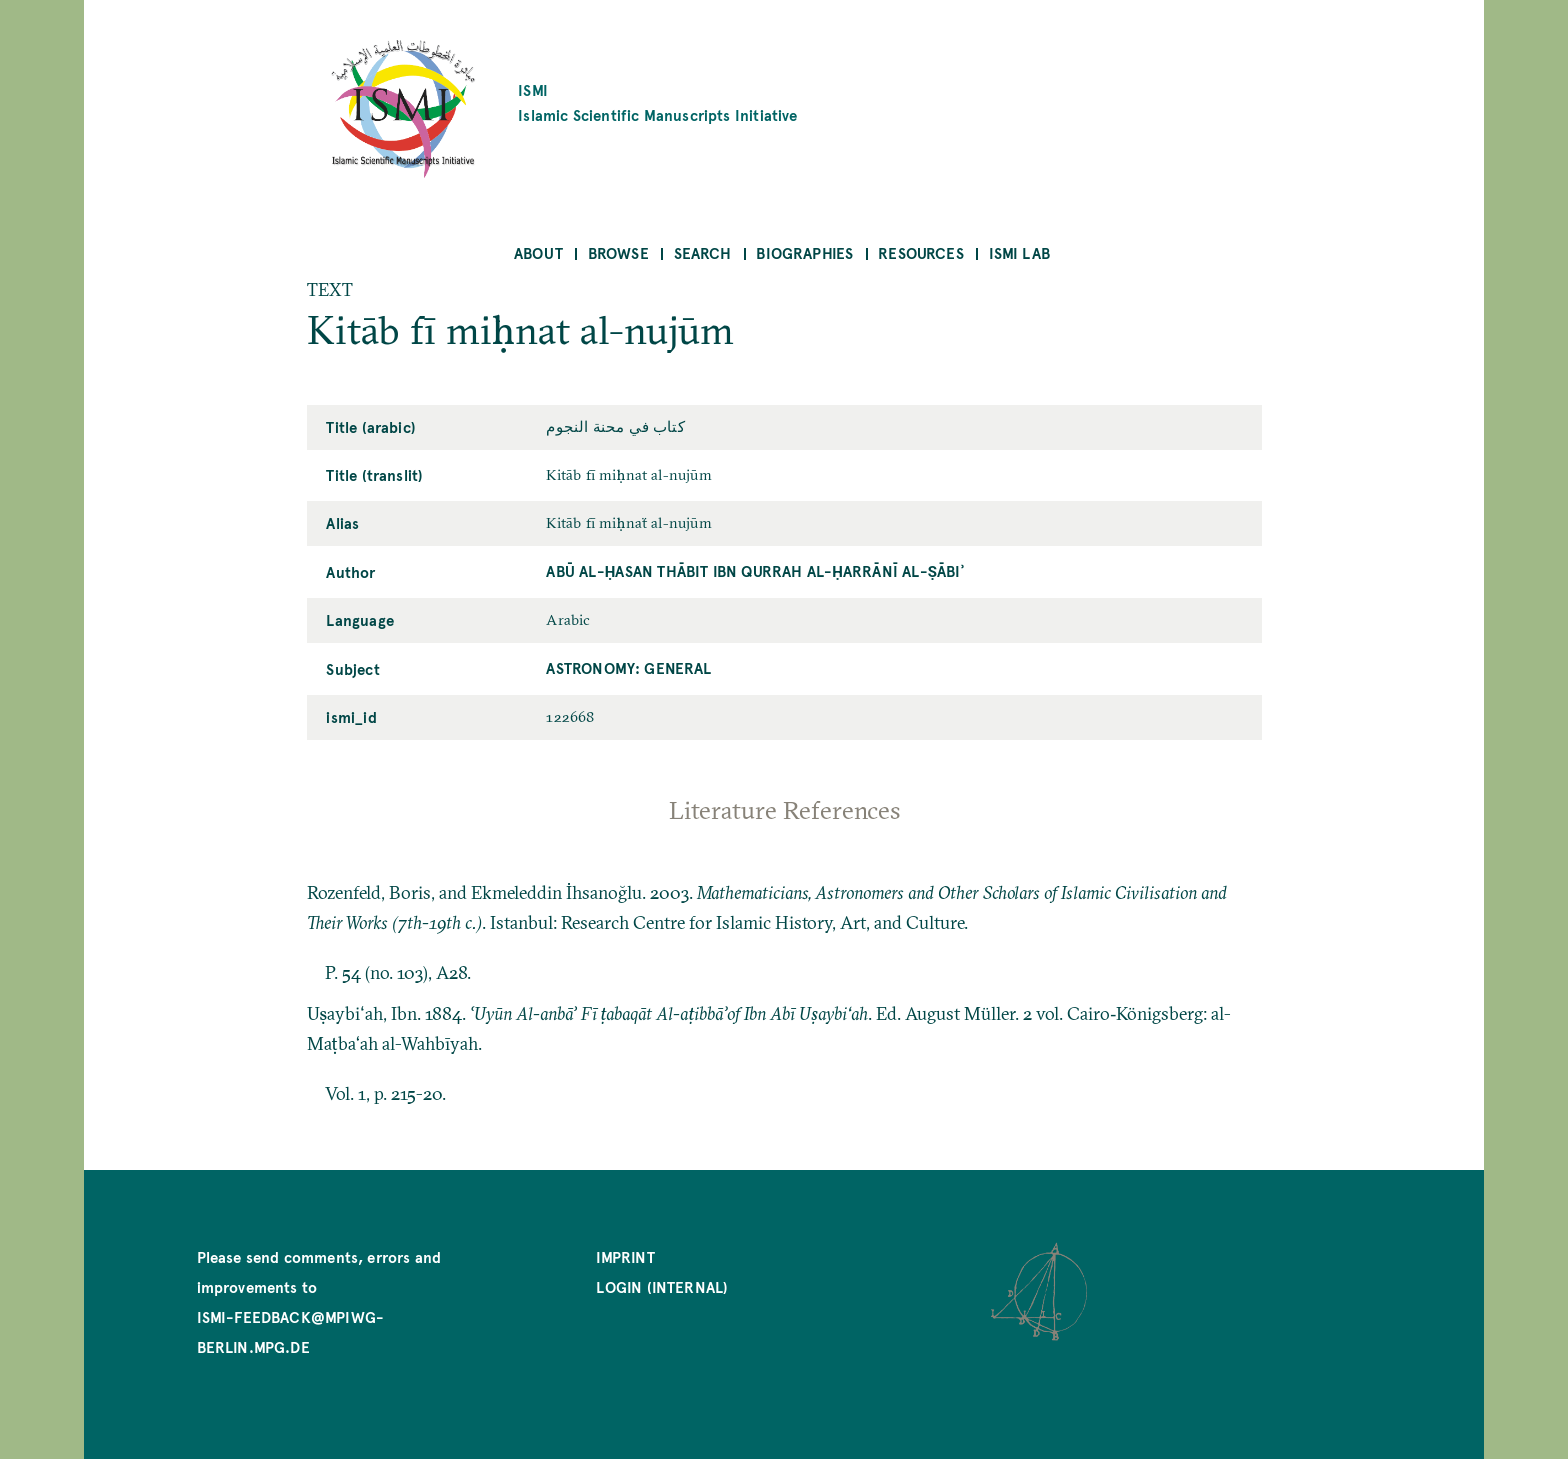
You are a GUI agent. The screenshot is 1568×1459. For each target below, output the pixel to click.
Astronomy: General (628, 667)
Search (703, 252)
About (538, 252)
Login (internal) (662, 1286)
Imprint (625, 1256)
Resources (921, 252)
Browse (618, 252)
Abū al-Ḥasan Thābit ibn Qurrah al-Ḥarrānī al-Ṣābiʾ (754, 570)
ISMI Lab (1019, 252)
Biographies (804, 252)
